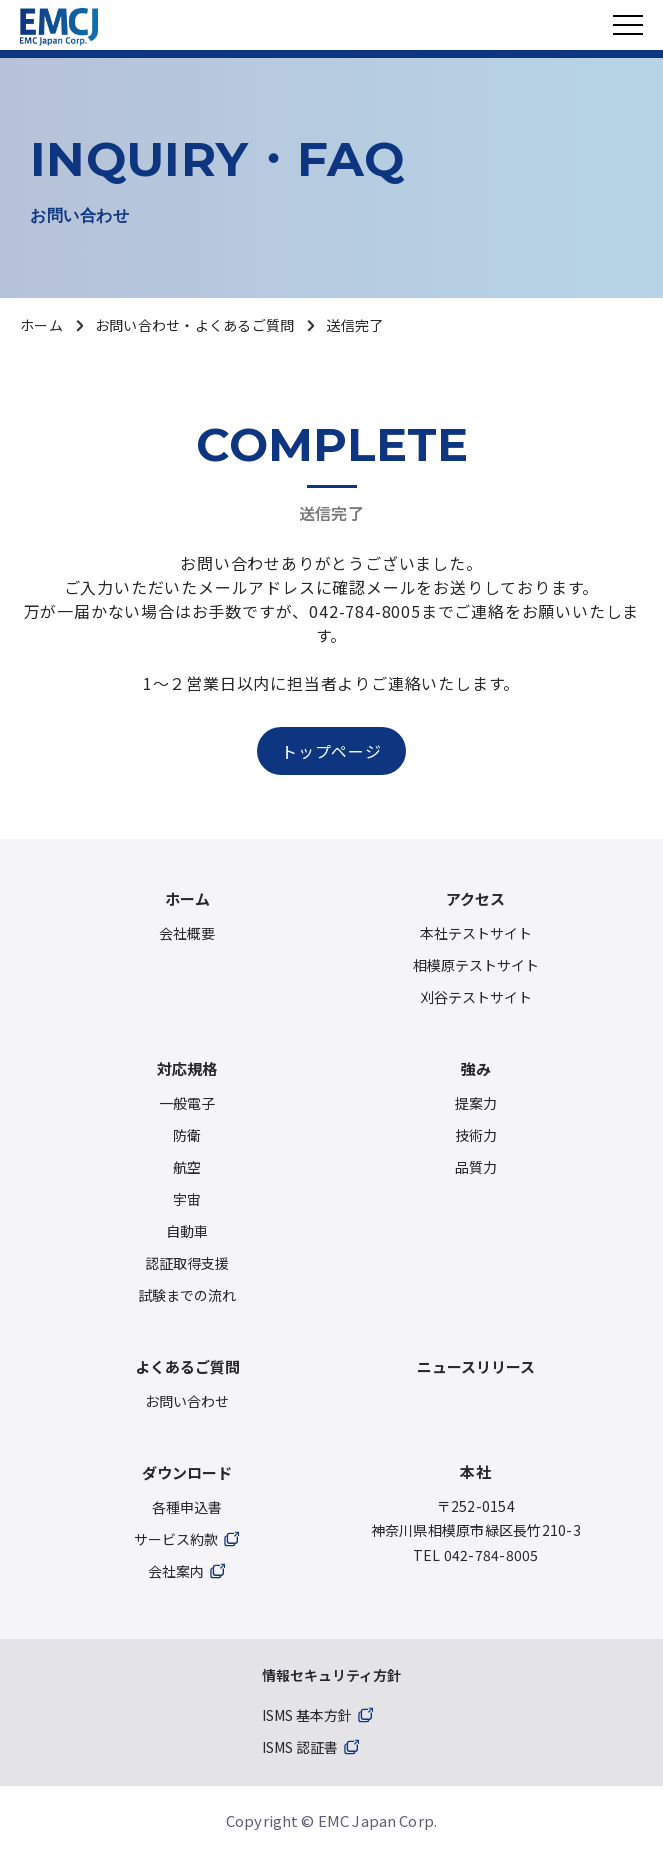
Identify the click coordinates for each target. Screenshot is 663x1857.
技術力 (476, 1135)
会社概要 (187, 933)
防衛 (187, 1135)
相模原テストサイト (476, 965)
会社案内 (176, 1571)
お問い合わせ (187, 1401)
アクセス (475, 898)
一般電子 (187, 1103)
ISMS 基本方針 (307, 1715)
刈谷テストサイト (476, 997)
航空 (187, 1167)
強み (476, 1068)
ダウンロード (187, 1472)
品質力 (476, 1167)
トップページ (331, 751)
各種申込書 (187, 1507)
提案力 (476, 1103)
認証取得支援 (187, 1263)
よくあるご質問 (187, 1366)
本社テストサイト (476, 933)
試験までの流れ (187, 1295)
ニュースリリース (476, 1366)
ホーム (41, 325)
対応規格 (187, 1068)
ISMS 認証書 (300, 1747)
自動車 (187, 1231)
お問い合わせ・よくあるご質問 (195, 325)
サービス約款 (176, 1539)
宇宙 (187, 1199)
